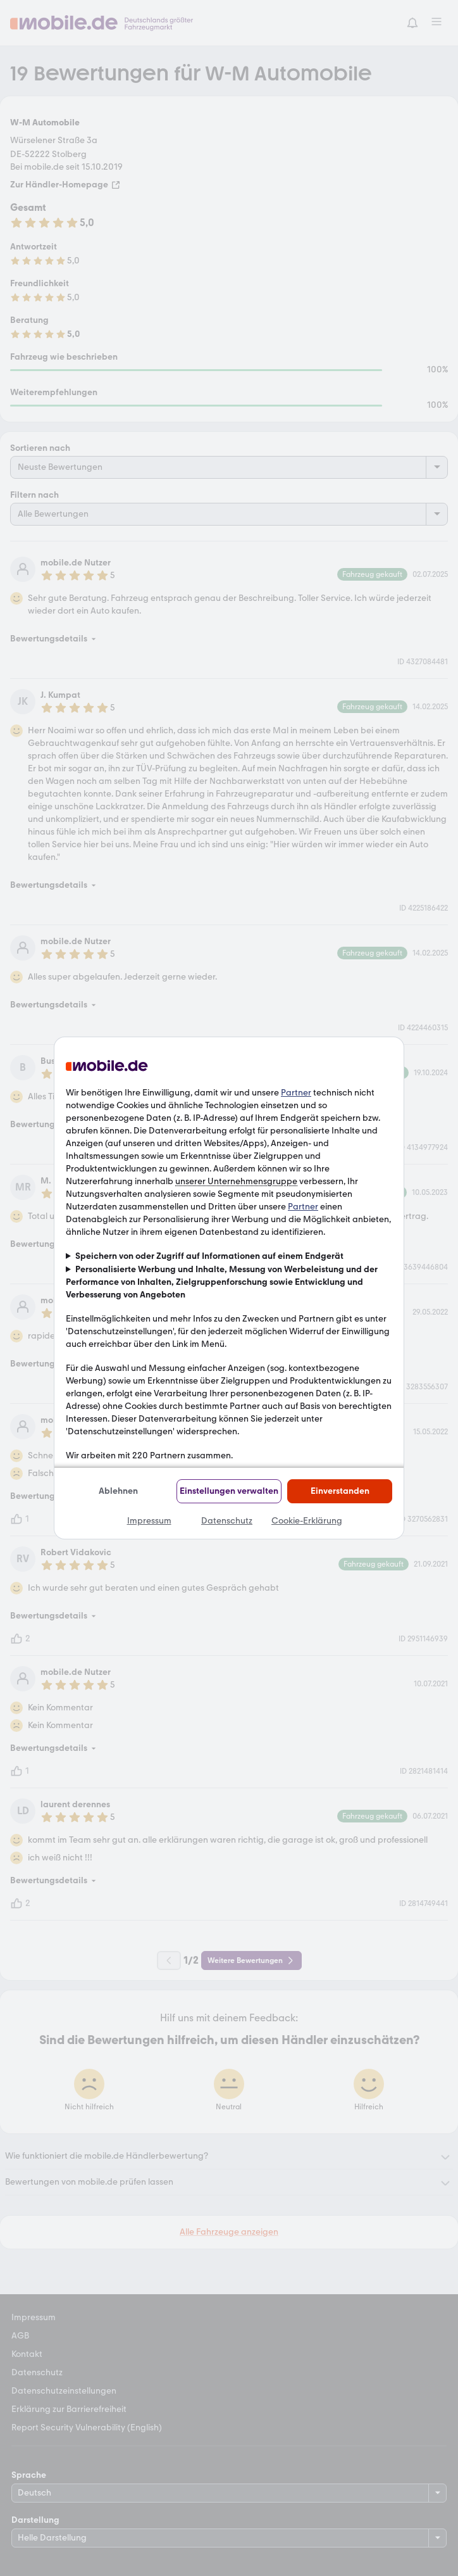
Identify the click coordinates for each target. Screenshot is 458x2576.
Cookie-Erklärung (306, 1520)
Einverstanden (340, 1491)
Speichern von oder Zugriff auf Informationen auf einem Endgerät (209, 1256)
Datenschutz (226, 1520)
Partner (296, 1092)
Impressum (149, 1520)
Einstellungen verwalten (229, 1491)
